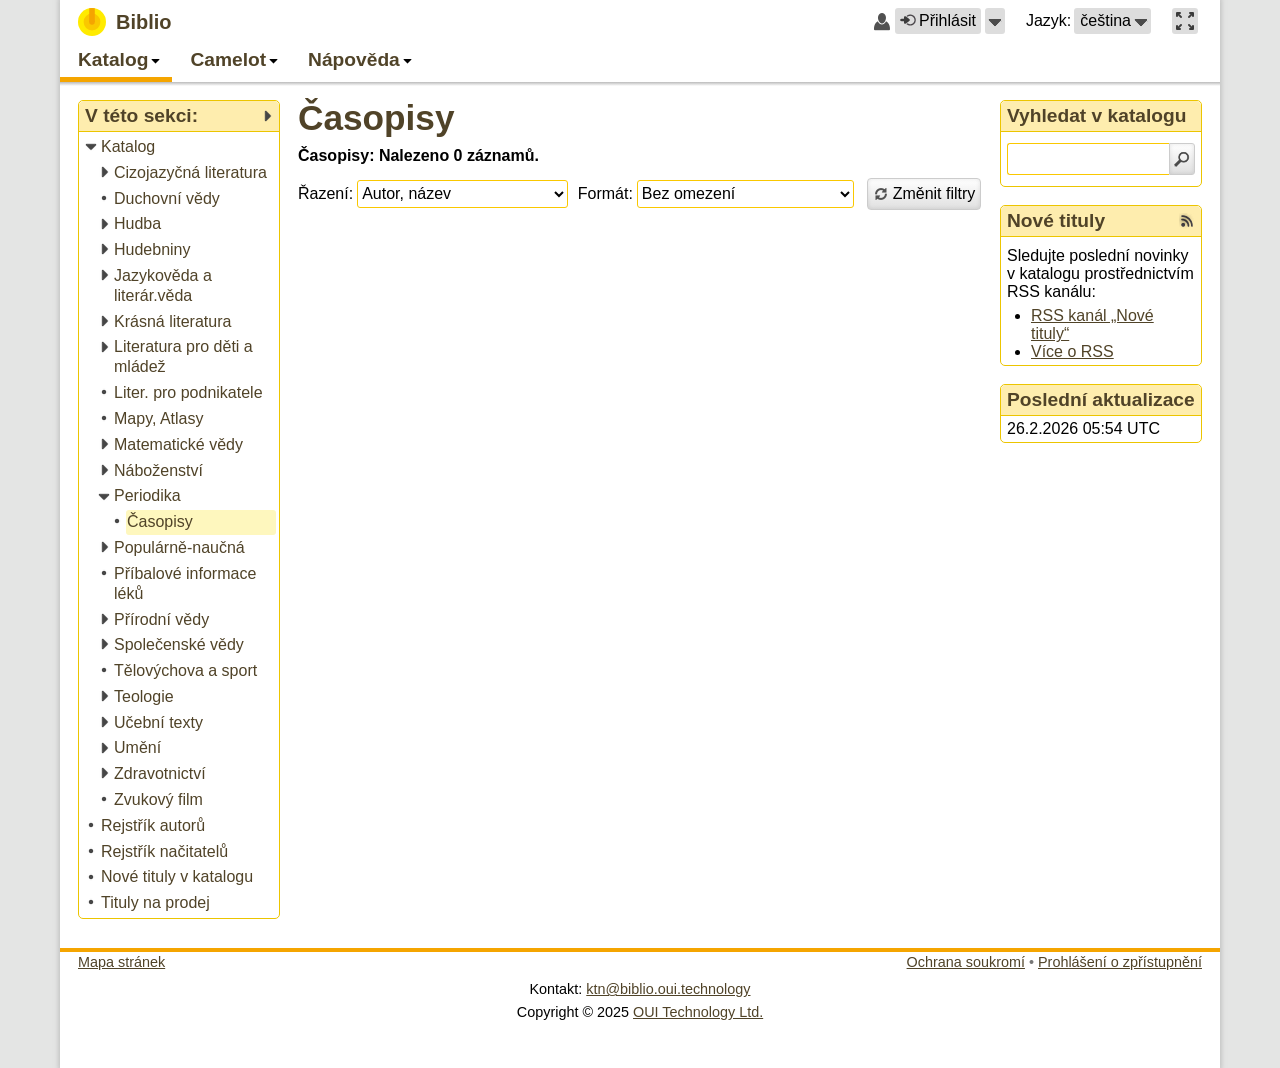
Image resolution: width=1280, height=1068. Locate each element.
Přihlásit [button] (938, 20)
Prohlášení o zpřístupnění (1120, 962)
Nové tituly (1056, 220)
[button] (995, 21)
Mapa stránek (121, 962)
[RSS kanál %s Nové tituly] (1187, 221)
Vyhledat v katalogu (1097, 115)
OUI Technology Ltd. (698, 1012)
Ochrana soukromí (966, 962)
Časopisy (376, 117)
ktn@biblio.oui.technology (668, 989)
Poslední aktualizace (1101, 399)
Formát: (605, 193)
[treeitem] (180, 147)
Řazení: (325, 193)
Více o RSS (1072, 351)
